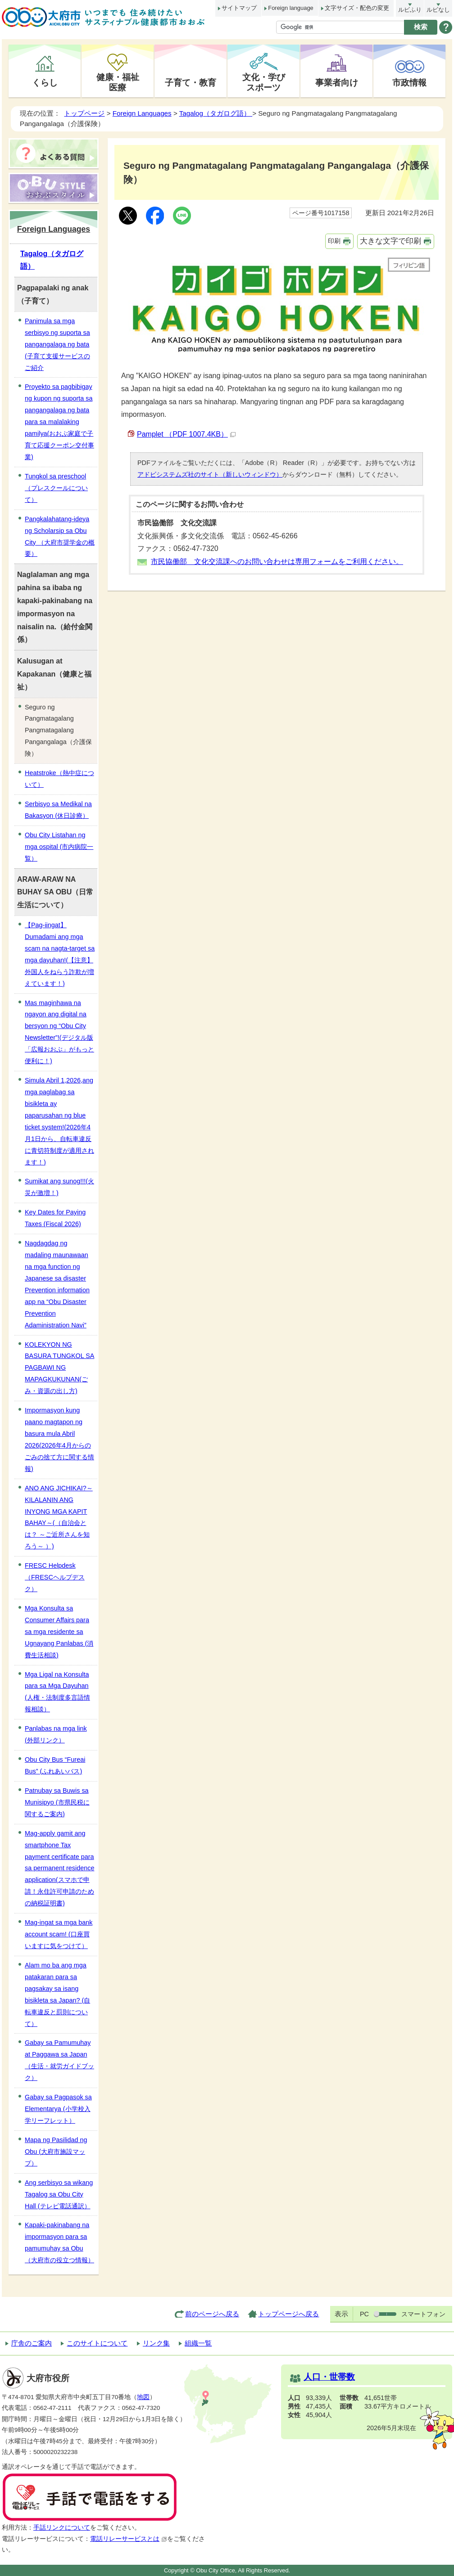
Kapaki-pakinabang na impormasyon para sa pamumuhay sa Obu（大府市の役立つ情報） (59, 2242)
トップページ (84, 113)
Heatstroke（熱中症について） (59, 778)
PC (364, 2314)
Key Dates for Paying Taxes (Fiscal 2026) (55, 1218)
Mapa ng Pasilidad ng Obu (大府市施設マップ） (56, 2151)
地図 (143, 2397)
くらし (45, 82)
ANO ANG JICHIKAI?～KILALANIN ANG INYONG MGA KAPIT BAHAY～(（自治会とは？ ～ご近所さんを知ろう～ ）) (59, 1517)
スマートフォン (423, 2314)
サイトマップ (239, 8)
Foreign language (290, 8)
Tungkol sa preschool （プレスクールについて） (56, 488)
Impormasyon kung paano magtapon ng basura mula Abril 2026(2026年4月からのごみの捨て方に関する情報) (59, 1439)
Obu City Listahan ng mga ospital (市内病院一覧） (59, 846)
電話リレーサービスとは (128, 2538)
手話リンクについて (61, 2527)
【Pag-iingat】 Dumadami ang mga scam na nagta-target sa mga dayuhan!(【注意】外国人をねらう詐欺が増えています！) (60, 954)
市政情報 (409, 82)
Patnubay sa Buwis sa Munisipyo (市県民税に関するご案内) (57, 1802)
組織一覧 (198, 2343)
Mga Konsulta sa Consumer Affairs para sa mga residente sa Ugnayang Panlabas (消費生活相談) (59, 1632)
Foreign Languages (142, 113)
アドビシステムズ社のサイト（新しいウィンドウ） (209, 474)
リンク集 (156, 2343)
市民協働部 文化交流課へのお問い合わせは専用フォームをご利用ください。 (277, 561)
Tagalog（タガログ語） (215, 113)
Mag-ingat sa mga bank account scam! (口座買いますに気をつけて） (58, 1934)
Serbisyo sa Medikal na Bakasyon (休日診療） (58, 809)
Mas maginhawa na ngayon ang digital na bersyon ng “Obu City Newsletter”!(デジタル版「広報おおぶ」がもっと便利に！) (59, 1032)
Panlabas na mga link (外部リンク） (56, 1734)
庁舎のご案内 (31, 2343)
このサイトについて (97, 2343)
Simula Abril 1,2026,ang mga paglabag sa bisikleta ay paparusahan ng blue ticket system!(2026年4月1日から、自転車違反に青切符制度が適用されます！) (59, 1121)
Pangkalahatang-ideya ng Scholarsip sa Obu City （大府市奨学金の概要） (60, 536)
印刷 (334, 240)
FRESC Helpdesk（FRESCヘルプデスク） (55, 1577)
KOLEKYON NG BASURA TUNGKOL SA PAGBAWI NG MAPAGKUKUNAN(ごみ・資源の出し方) (59, 1368)
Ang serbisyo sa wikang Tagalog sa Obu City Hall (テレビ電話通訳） (59, 2194)
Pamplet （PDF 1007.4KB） (186, 434)
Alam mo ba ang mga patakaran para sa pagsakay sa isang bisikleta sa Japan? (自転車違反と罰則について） (57, 1994)
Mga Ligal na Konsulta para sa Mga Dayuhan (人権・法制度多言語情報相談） (57, 1692)
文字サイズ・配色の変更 (357, 8)
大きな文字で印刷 (390, 241)
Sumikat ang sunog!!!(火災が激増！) (59, 1186)
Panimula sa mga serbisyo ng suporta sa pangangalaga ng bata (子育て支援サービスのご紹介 (57, 344)
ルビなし (438, 9)
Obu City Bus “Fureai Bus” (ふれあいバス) (55, 1765)
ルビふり (410, 9)
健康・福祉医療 (117, 82)
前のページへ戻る (212, 2314)
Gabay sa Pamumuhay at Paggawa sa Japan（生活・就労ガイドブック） (59, 2060)
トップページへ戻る (288, 2314)
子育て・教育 (190, 82)
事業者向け (336, 82)
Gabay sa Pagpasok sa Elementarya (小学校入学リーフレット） (58, 2108)
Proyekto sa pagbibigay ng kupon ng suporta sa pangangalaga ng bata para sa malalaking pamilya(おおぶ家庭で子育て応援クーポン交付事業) (59, 421)
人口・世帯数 (329, 2377)
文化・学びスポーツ (263, 82)
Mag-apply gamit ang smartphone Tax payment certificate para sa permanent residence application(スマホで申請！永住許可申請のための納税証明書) (59, 1868)
